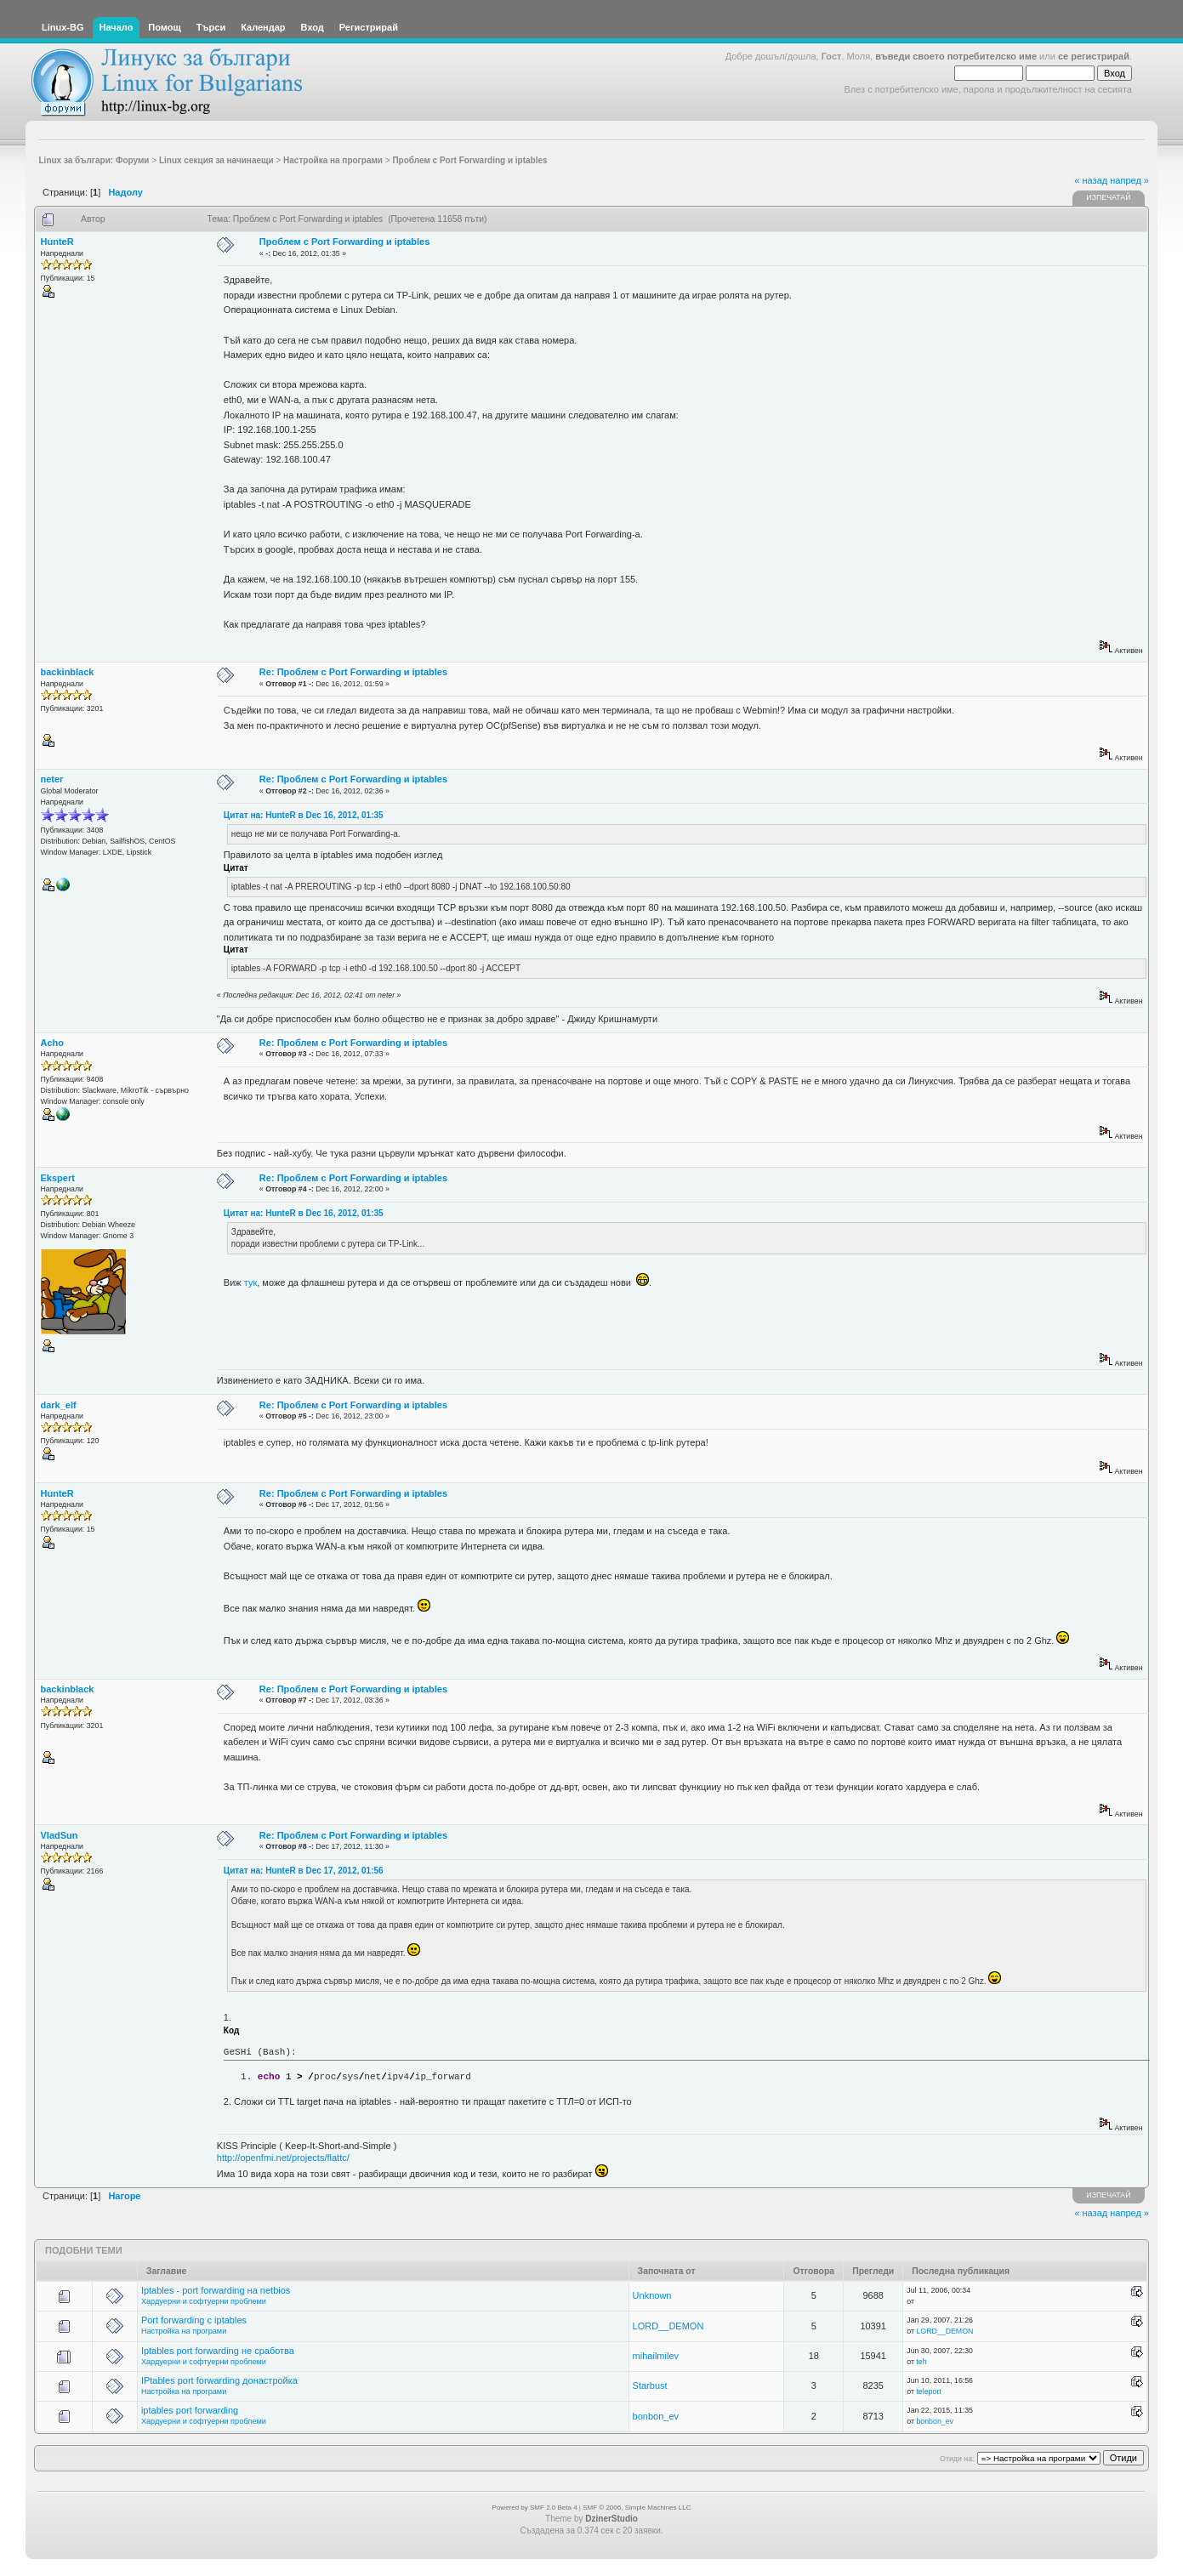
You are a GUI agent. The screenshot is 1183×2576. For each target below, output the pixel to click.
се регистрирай (1093, 56)
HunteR (57, 241)
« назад (1090, 180)
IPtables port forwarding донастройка (219, 2380)
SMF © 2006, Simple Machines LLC (637, 2507)
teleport (928, 2391)
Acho (53, 1043)
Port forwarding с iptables (194, 2320)
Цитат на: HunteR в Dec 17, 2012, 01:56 (304, 1870)
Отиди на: (957, 2458)
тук (250, 1282)
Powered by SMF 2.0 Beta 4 (534, 2507)
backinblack (67, 672)
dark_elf (59, 1405)
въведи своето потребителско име (956, 56)
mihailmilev (656, 2356)
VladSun (59, 1835)
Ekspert (58, 1178)
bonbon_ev (656, 2416)
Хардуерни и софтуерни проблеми (203, 2301)
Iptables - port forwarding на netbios (215, 2290)
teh (921, 2361)
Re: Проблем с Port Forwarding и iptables (353, 672)
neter (52, 779)
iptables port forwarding (189, 2410)
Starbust (650, 2385)
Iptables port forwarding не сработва (217, 2351)
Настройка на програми (183, 2331)
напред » (1129, 180)
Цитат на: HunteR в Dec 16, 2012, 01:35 (304, 815)
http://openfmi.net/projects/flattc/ (283, 2157)
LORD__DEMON (668, 2326)
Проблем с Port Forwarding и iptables (344, 241)
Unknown (652, 2295)
